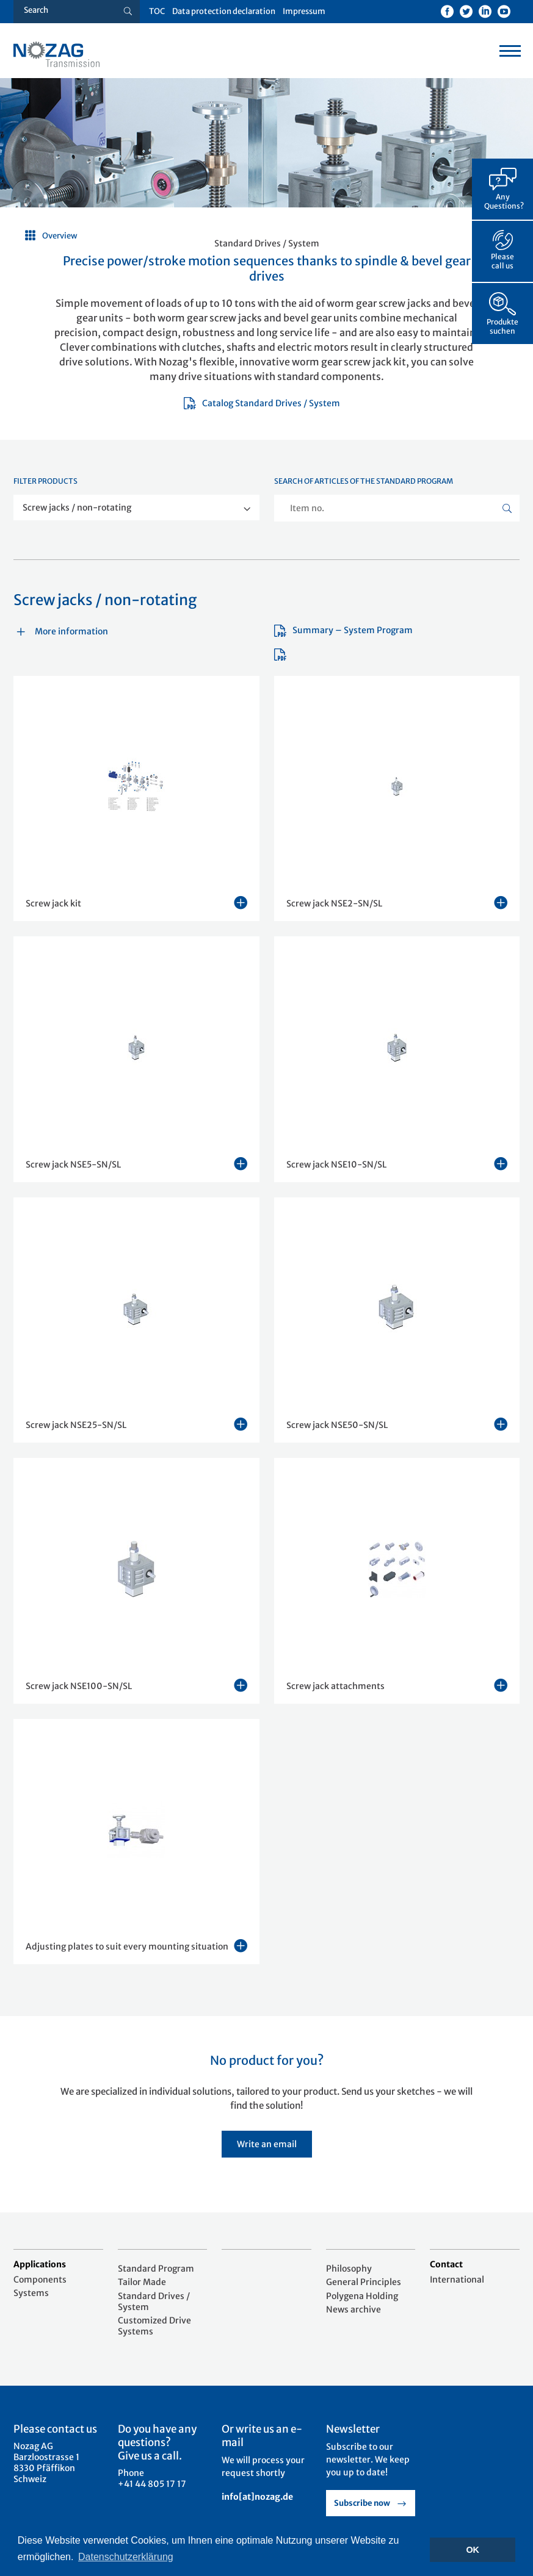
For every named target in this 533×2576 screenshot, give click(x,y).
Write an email (267, 2144)
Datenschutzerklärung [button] (125, 2557)
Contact (446, 2264)
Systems (31, 2292)
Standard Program (156, 2268)
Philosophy (349, 2268)
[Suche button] (128, 11)
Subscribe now (362, 2503)
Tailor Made (142, 2281)
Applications (39, 2264)
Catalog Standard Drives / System (262, 403)
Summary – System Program (343, 630)
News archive (353, 2309)
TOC (157, 11)
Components (40, 2279)
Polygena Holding (362, 2296)
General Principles (363, 2281)
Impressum (304, 11)
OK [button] (472, 2550)
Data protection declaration (223, 11)
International (457, 2279)
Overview (60, 236)
